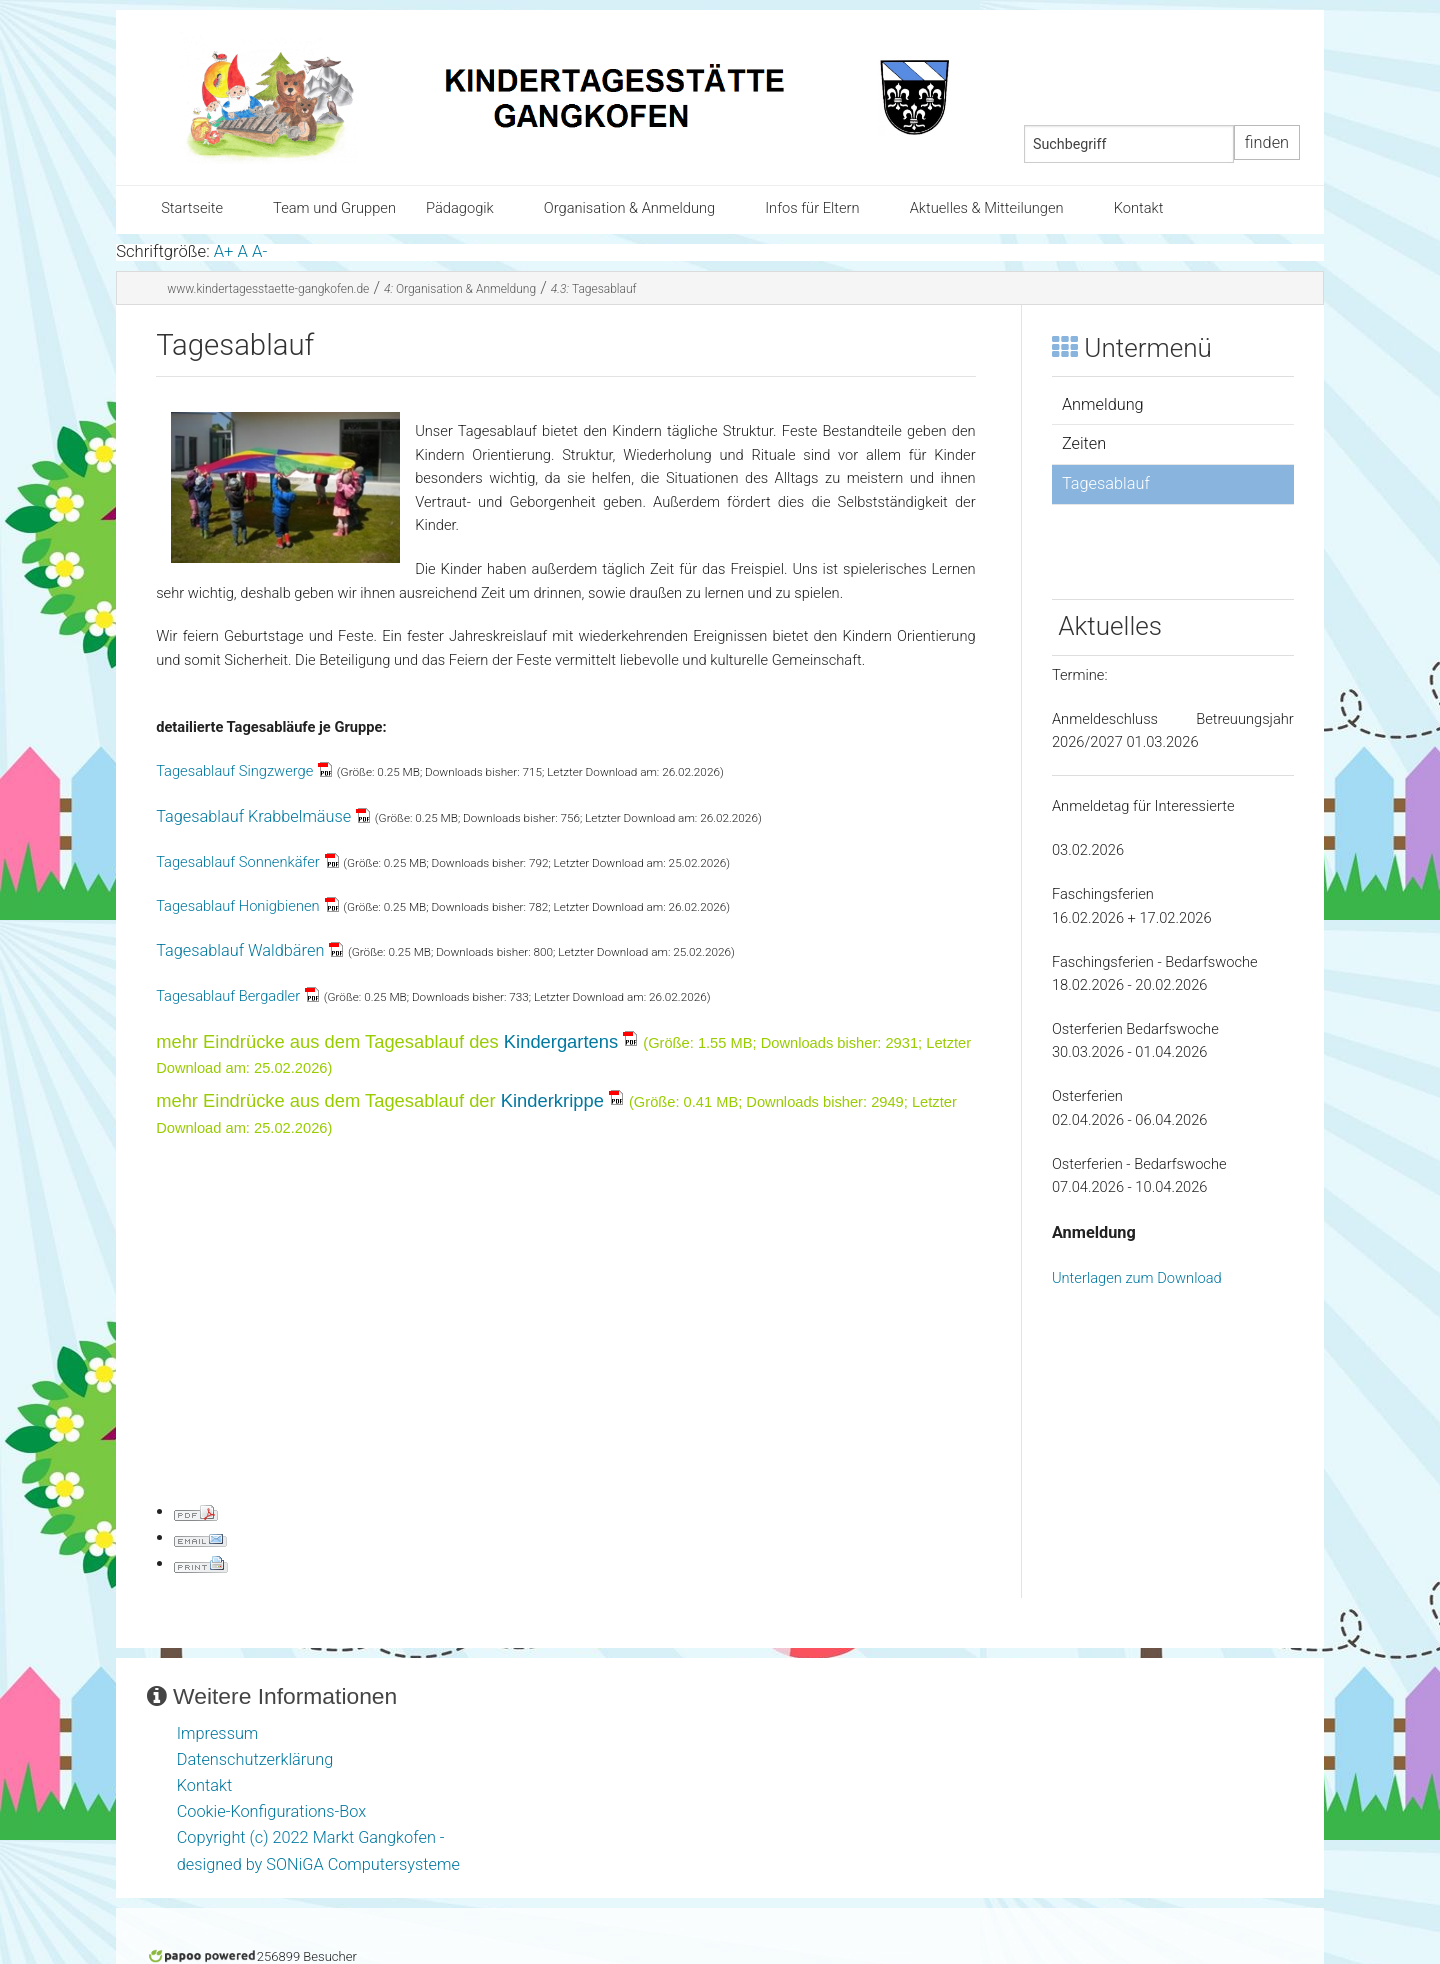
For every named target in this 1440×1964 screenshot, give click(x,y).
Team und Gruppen (334, 208)
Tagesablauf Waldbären (240, 950)
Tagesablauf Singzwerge (234, 771)
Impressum (218, 1733)
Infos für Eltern (812, 208)
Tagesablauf (594, 289)
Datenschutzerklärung (255, 1759)
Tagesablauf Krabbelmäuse (253, 816)
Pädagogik (460, 208)
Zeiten (1084, 443)
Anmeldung (1103, 404)
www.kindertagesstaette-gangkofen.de (268, 289)
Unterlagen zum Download (1137, 1278)
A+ (224, 251)
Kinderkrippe (552, 1100)
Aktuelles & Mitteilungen (987, 208)
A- (259, 251)
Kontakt (1139, 208)
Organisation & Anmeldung (629, 208)
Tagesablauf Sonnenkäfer (238, 862)
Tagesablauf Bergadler (228, 996)
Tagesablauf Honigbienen (237, 906)
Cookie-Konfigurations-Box (271, 1811)
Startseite (192, 208)
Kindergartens (561, 1041)
